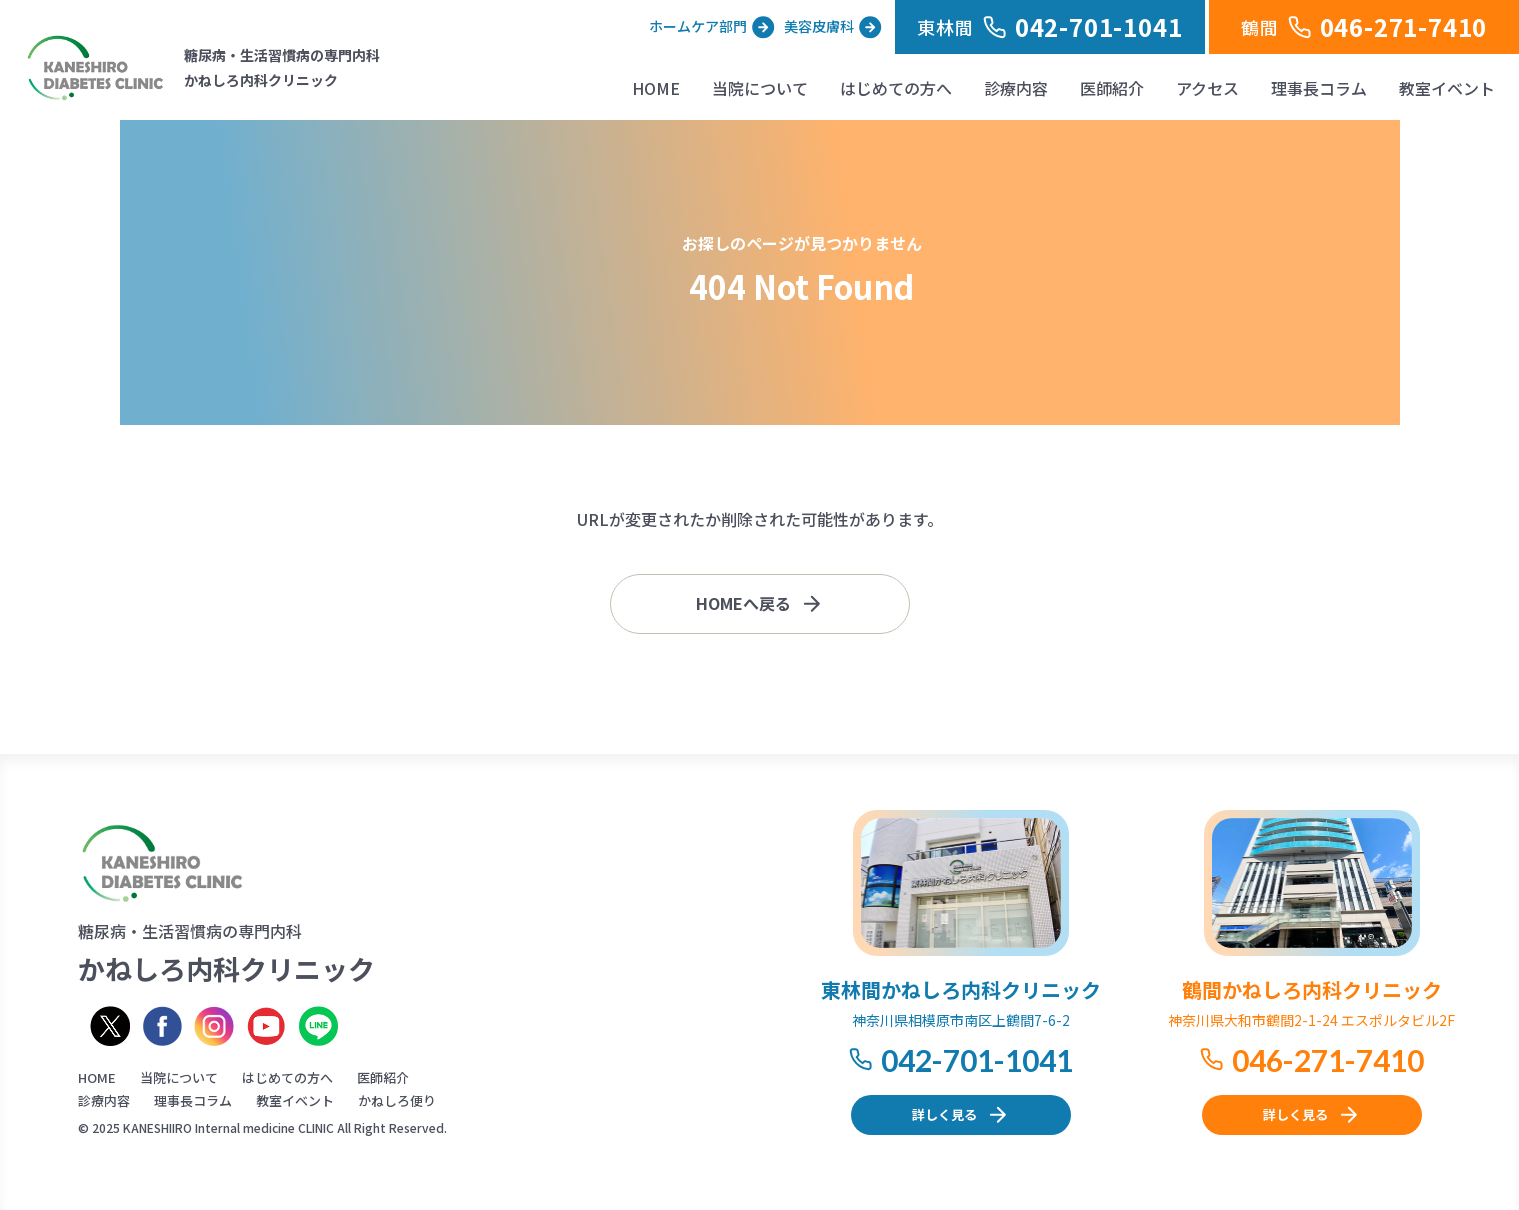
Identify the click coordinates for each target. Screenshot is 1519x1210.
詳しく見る (944, 1114)
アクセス (1207, 88)
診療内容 (1016, 88)
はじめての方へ (896, 88)
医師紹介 (1112, 88)
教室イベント (1447, 88)
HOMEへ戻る (743, 603)
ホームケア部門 (698, 26)
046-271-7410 (1328, 1060)
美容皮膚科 (819, 26)
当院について (760, 88)
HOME (656, 88)
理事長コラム (1319, 88)
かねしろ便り (397, 1100)
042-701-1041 (977, 1060)
